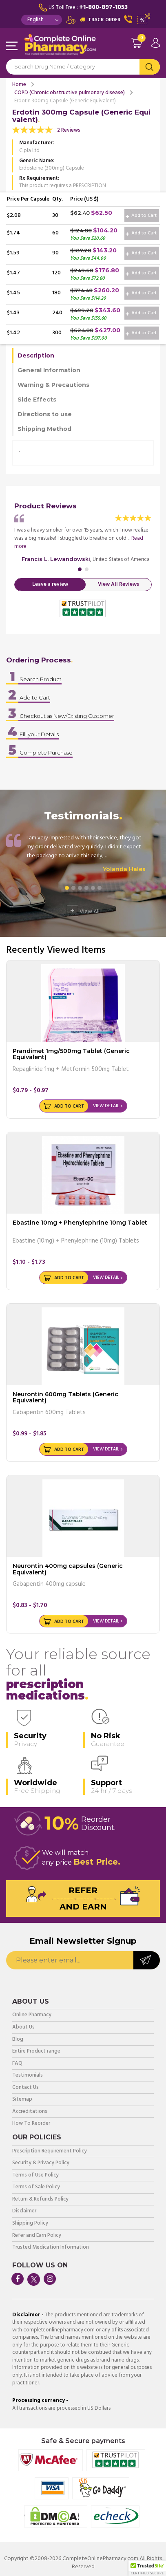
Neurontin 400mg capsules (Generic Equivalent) (68, 1569)
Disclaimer (24, 2211)
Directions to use (45, 414)
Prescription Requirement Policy (49, 2151)
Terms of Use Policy (35, 2175)
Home (19, 84)
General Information (49, 370)
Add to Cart (141, 216)
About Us (23, 2027)
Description (36, 355)
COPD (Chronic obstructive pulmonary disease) (69, 92)
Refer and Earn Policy (36, 2236)
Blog (17, 2040)
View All (83, 910)
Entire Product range (36, 2051)
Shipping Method (44, 429)
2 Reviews (68, 130)
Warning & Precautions (53, 384)
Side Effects (37, 399)
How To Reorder (31, 2124)
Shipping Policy (30, 2223)
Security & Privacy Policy (40, 2163)
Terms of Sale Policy (36, 2187)
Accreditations (29, 2112)
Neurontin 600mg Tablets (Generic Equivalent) (65, 1397)
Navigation (12, 46)
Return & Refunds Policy (40, 2199)
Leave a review (50, 584)
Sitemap (22, 2100)
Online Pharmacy (31, 2015)
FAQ (17, 2064)
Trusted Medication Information (50, 2248)
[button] (147, 2568)
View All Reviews (118, 584)
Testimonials (27, 2075)
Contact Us (25, 2088)
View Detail (106, 1106)
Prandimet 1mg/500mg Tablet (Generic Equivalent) (71, 1054)
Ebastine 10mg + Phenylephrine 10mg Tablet (80, 1222)
